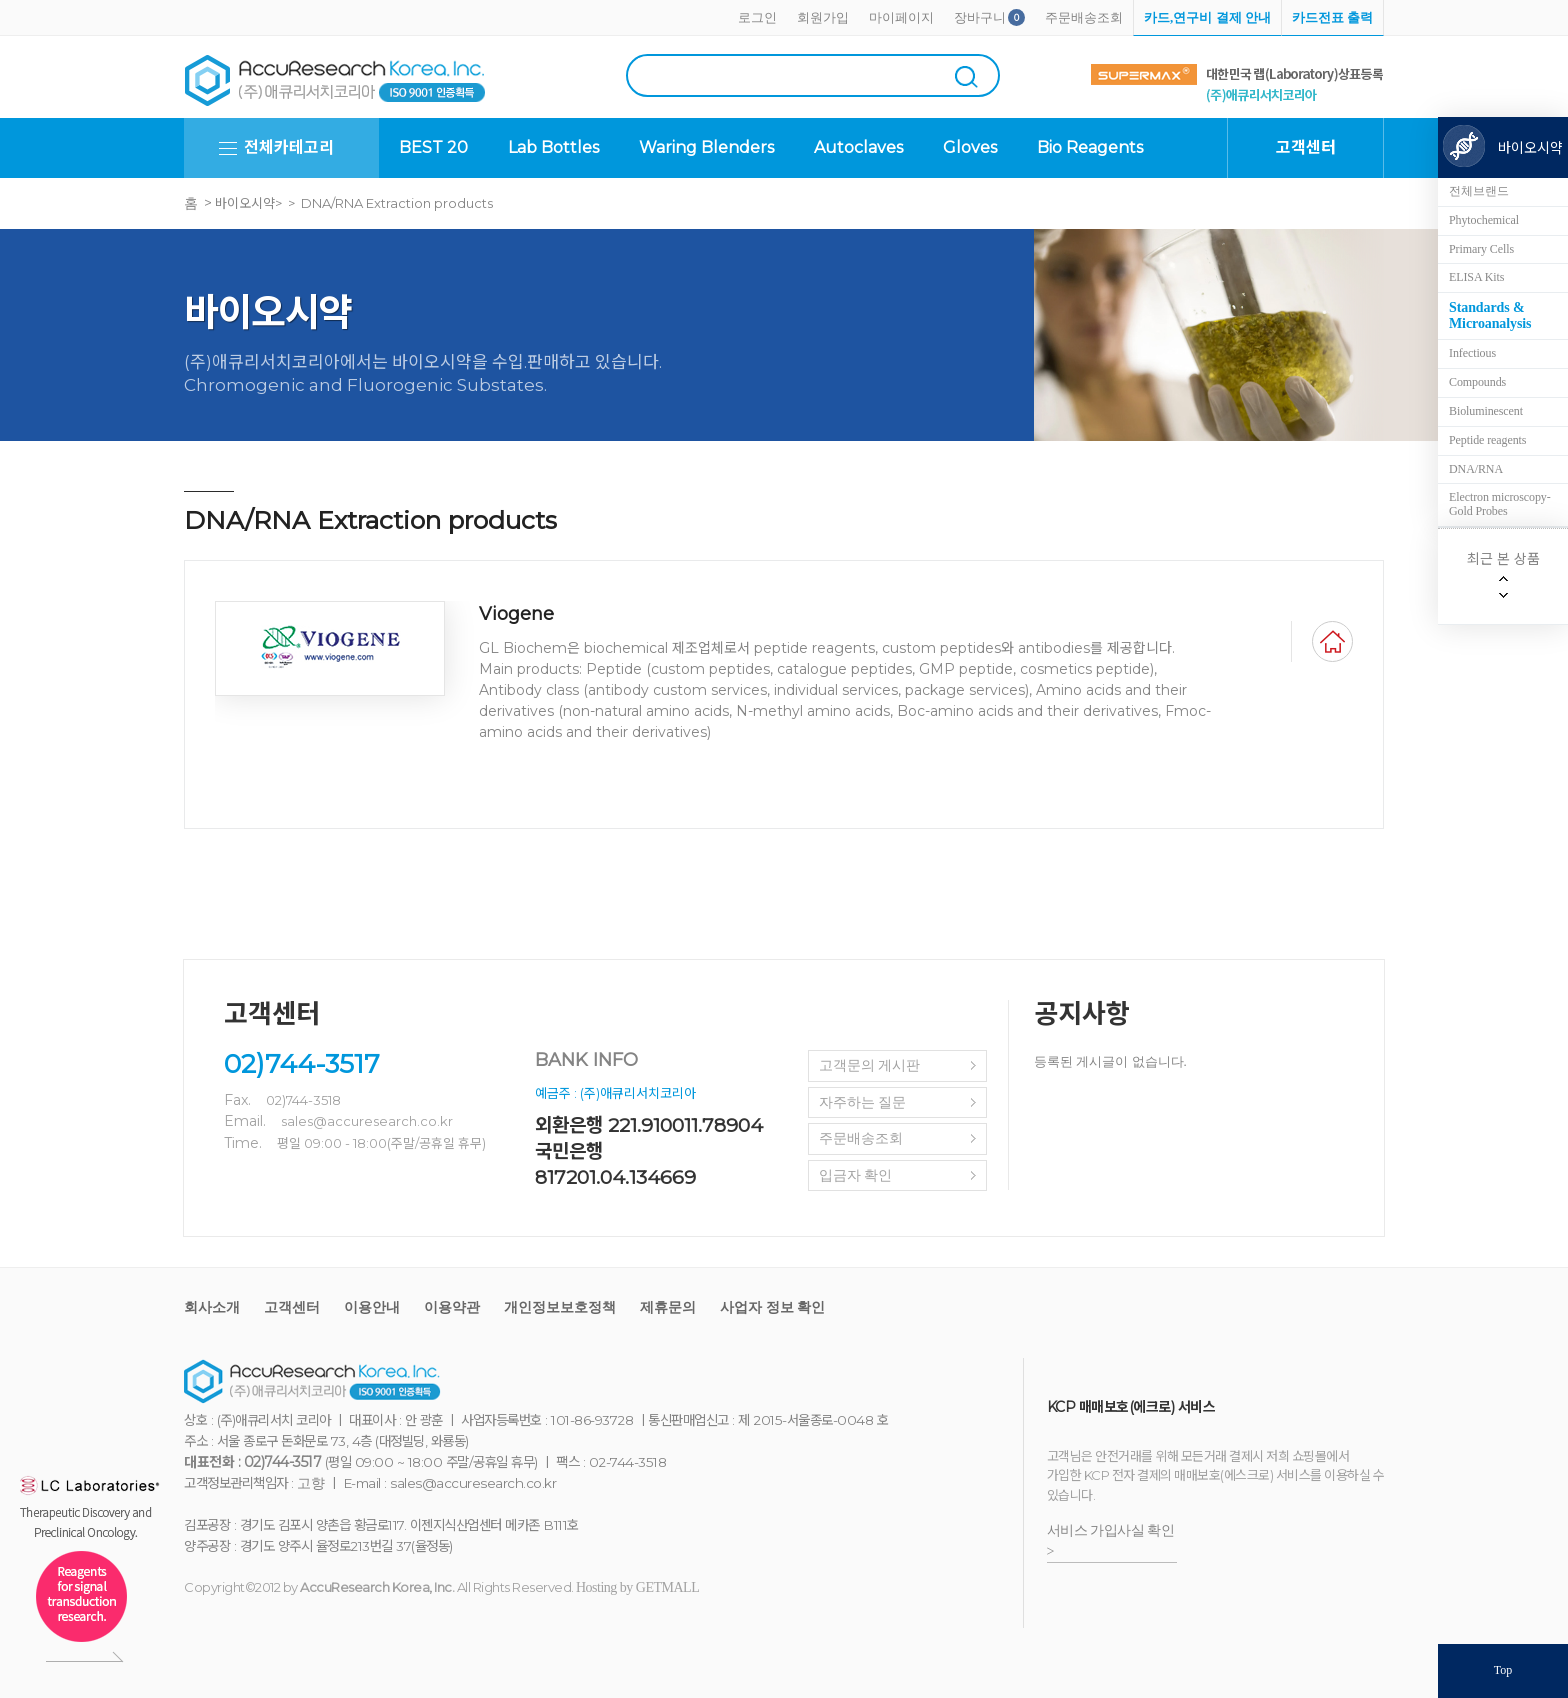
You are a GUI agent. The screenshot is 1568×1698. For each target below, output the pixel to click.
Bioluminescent (1486, 411)
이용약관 (452, 1307)
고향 (310, 1483)
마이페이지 (901, 17)
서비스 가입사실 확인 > (1111, 1541)
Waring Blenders (706, 147)
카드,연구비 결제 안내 (1207, 17)
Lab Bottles (553, 147)
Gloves (970, 147)
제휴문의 (668, 1307)
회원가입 (823, 17)
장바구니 (980, 17)
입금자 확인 (856, 1175)
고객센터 (292, 1307)
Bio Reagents (1090, 147)
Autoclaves (858, 147)
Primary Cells (1481, 249)
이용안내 (372, 1307)
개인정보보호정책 (560, 1307)
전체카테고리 (289, 147)
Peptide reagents (1487, 440)
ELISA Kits (1476, 277)
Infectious (1472, 353)
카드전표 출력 (1332, 17)
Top (1503, 1670)
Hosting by (637, 1587)
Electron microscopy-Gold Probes (1500, 504)
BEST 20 (433, 147)
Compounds (1477, 382)
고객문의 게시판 (870, 1065)
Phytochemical (1484, 220)
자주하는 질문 (863, 1102)
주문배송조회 (1084, 17)
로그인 (757, 17)
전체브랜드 (1479, 191)
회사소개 (212, 1307)
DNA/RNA (1476, 469)
